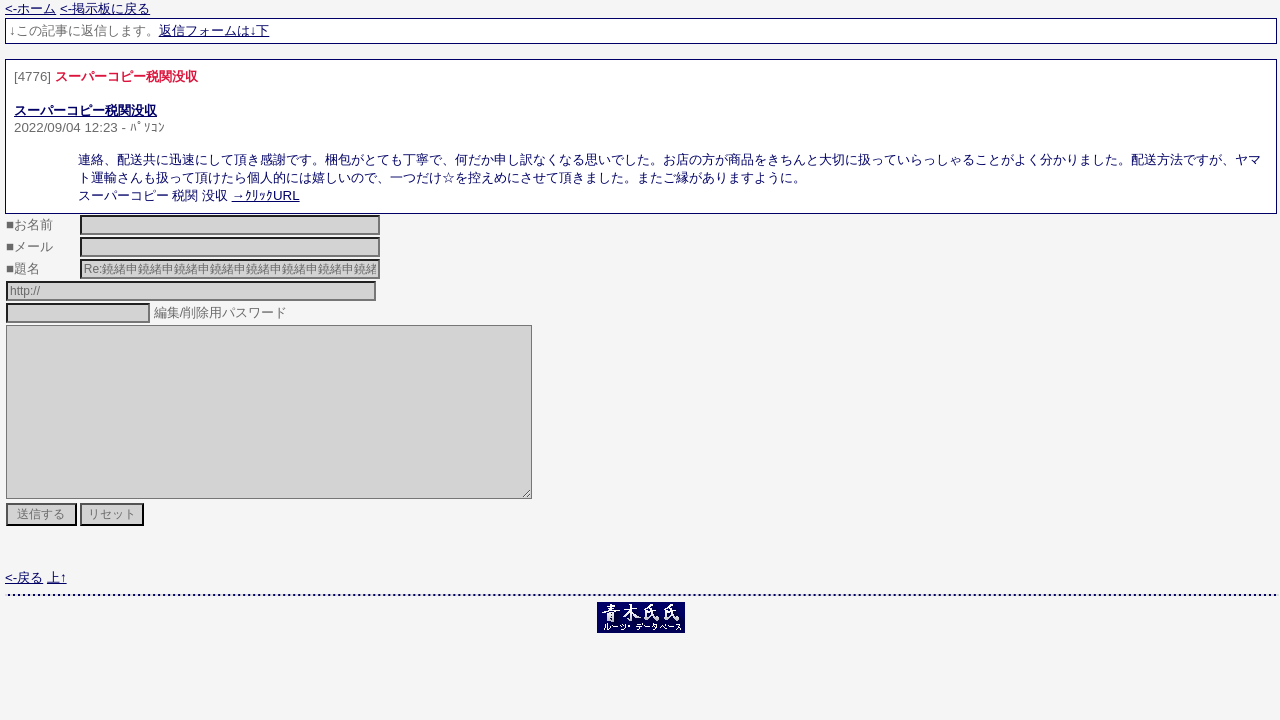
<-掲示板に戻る (105, 8)
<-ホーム (30, 8)
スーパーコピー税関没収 (85, 110)
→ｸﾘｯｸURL (266, 195)
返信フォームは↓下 (214, 30)
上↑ (57, 613)
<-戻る (24, 613)
